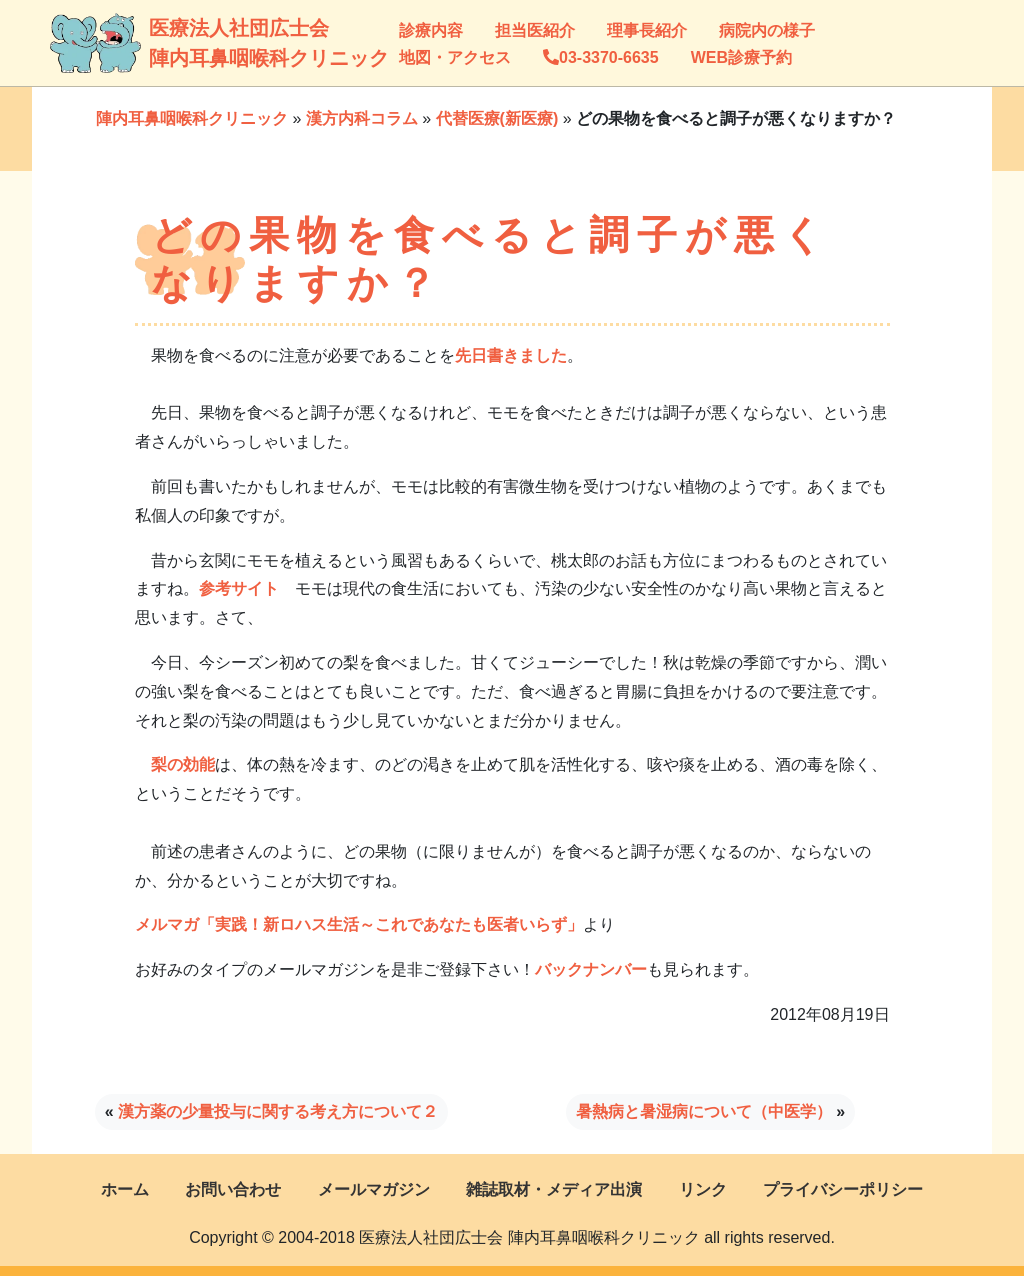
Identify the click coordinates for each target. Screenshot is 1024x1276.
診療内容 (431, 30)
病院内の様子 (767, 30)
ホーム (125, 1189)
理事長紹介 (647, 30)
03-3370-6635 (601, 57)
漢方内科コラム (362, 118)
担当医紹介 (535, 30)
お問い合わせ (233, 1189)
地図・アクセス (455, 57)
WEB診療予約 (741, 57)
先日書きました (511, 355)
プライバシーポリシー (843, 1189)
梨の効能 (183, 764)
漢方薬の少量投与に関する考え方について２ (278, 1111)
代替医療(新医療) (497, 118)
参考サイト (239, 588)
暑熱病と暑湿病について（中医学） (704, 1111)
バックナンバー (591, 969)
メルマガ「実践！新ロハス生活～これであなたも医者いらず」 (359, 924)
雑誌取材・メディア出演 (554, 1189)
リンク (703, 1189)
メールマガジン (374, 1189)
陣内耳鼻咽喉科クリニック (192, 118)
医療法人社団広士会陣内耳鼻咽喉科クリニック (168, 43)
